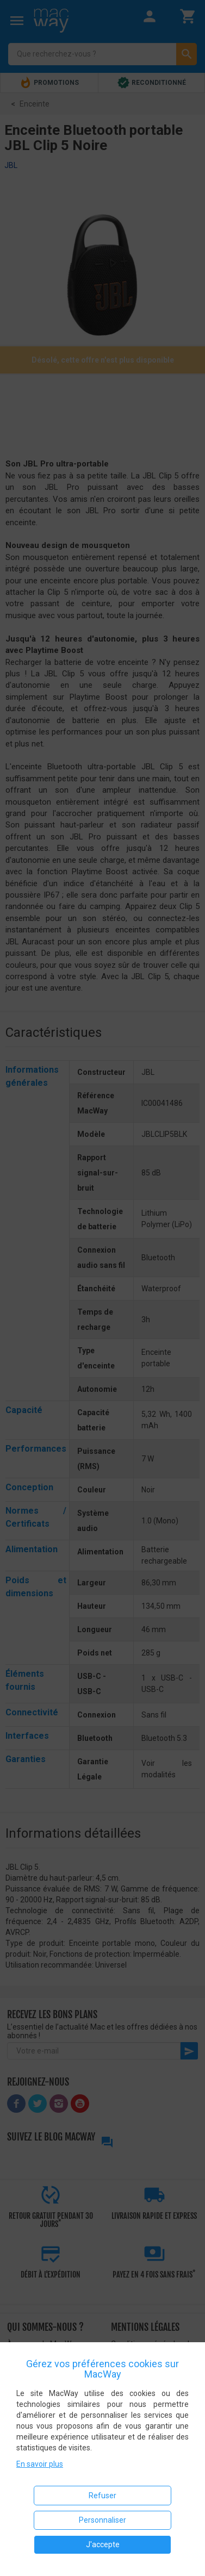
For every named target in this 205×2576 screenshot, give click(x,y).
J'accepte (103, 2544)
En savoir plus (39, 2464)
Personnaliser (102, 2520)
